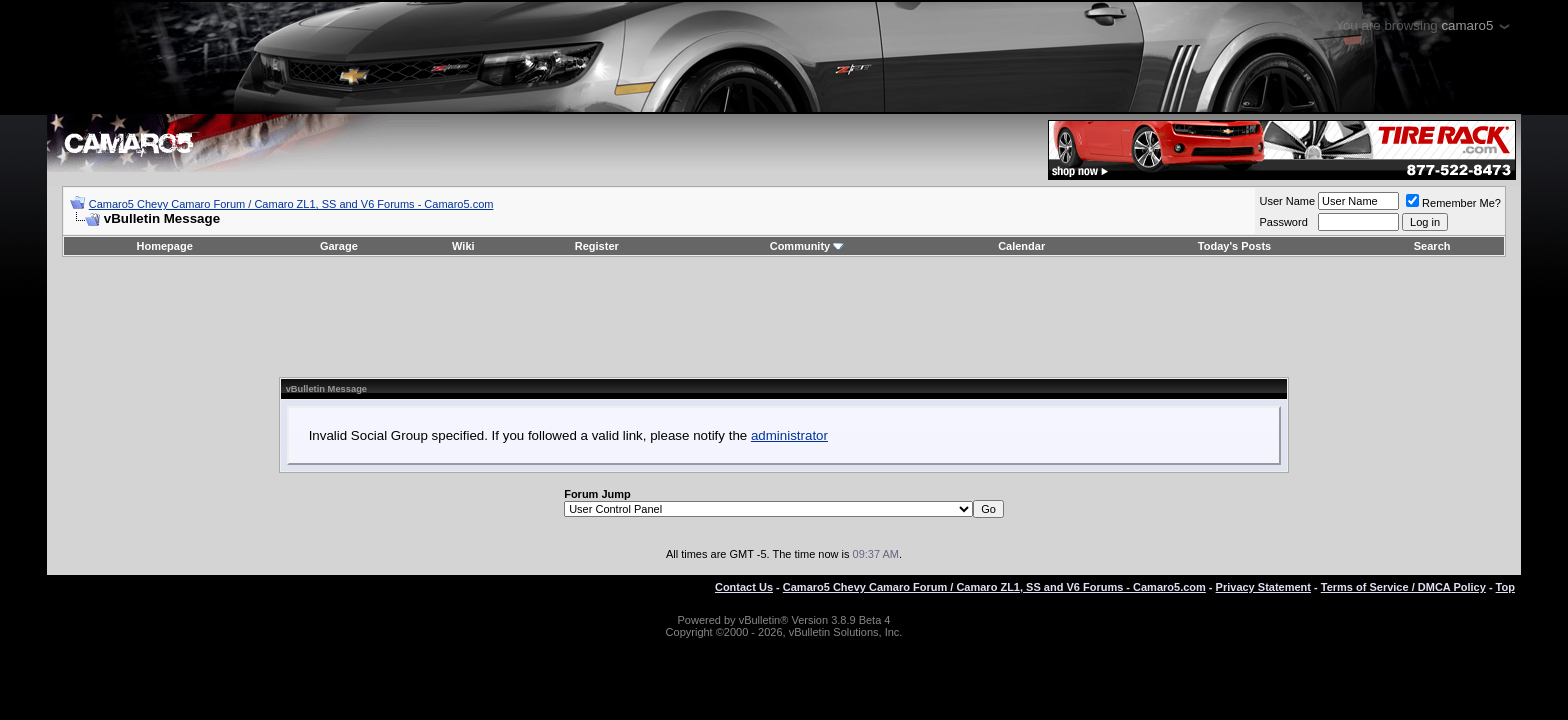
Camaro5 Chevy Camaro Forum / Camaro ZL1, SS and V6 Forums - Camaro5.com (291, 204)
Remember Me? (1453, 203)
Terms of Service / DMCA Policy (1403, 587)
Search (1432, 246)
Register (597, 246)
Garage (339, 246)
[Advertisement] (784, 317)
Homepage (165, 246)
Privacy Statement (1263, 587)
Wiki (463, 246)
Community (807, 246)
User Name (1287, 201)
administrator (789, 435)
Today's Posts (1234, 246)
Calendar (1021, 246)
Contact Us (744, 587)
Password (1283, 222)
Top (1505, 587)
